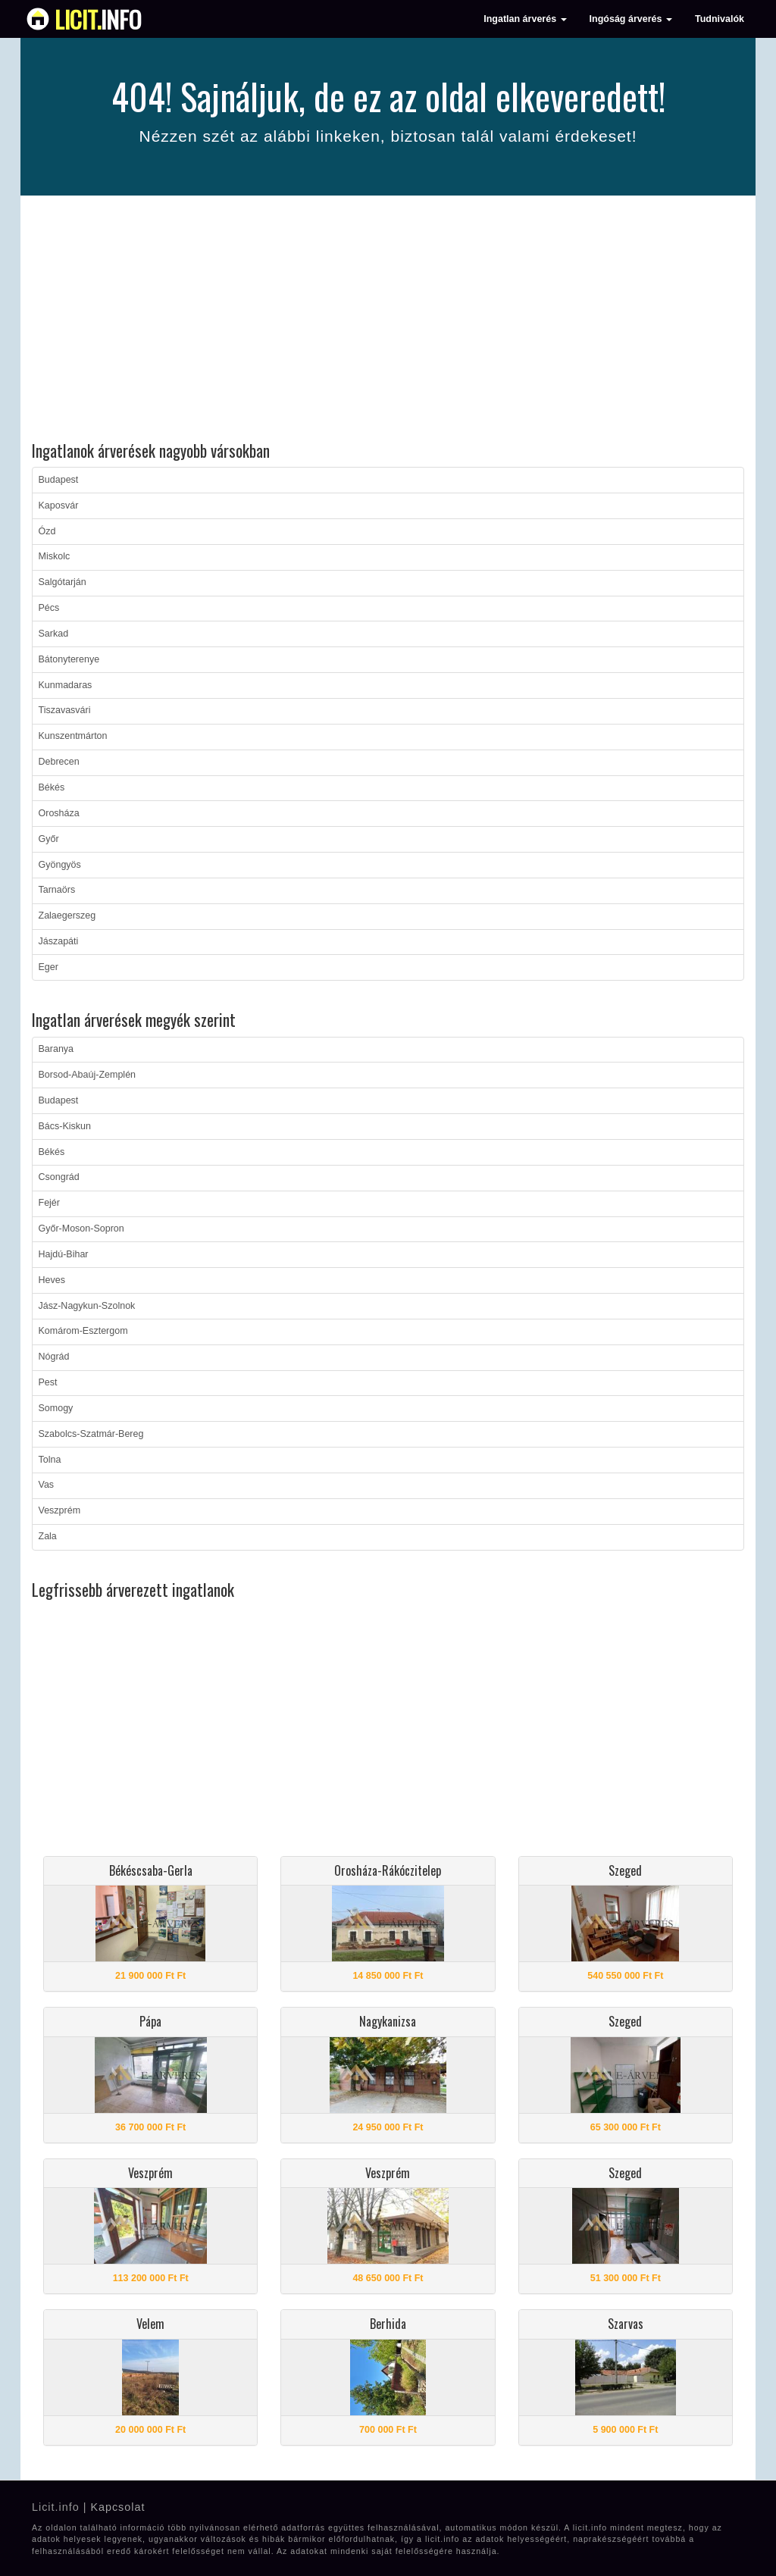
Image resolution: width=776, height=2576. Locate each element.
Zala (48, 1536)
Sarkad (54, 633)
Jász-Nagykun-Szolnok (87, 1306)
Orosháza (59, 813)
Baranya (56, 1049)
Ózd (47, 531)
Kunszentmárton (73, 736)
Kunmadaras (65, 685)
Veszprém (60, 1510)
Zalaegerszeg (67, 915)
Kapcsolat (117, 2507)
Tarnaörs (57, 889)
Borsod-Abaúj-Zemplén (87, 1074)
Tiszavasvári (65, 710)
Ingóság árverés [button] (631, 19)
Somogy (56, 1408)
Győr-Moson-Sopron (81, 1228)
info (98, 19)
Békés (52, 787)
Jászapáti (59, 941)
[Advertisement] (388, 320)
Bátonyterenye (69, 659)
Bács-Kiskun (65, 1126)
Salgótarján (62, 582)
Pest (48, 1382)
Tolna (50, 1459)
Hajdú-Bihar (64, 1254)
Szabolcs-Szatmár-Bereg (91, 1434)
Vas (47, 1484)
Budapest (59, 479)
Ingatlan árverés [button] (524, 19)
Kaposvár (59, 505)
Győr (49, 839)
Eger (48, 967)
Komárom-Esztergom (83, 1331)
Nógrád (54, 1356)
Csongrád (59, 1177)
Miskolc (54, 556)
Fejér (49, 1202)
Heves (52, 1280)
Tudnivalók (719, 19)
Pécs (49, 608)
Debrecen (59, 761)
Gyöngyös (60, 864)
